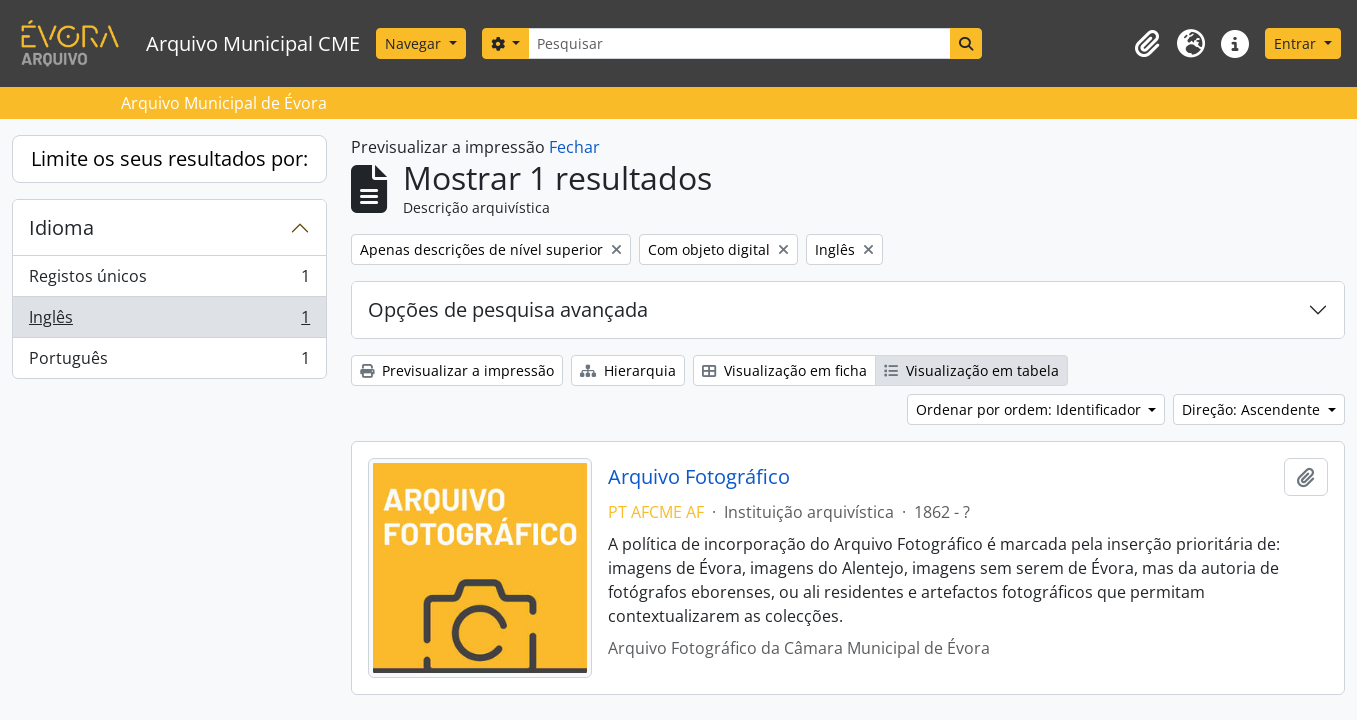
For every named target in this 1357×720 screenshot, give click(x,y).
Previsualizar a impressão (457, 370)
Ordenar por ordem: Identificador (1030, 409)
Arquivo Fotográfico (699, 477)
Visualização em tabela (971, 370)
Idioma (61, 227)
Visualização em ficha (784, 370)
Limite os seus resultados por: (169, 158)
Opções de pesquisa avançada (508, 309)
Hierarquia (628, 370)
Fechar (574, 147)
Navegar (415, 43)
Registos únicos (169, 280)
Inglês (169, 321)
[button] (1147, 44)
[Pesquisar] (739, 43)
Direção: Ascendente (1253, 409)
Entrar (1297, 43)
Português (169, 362)
